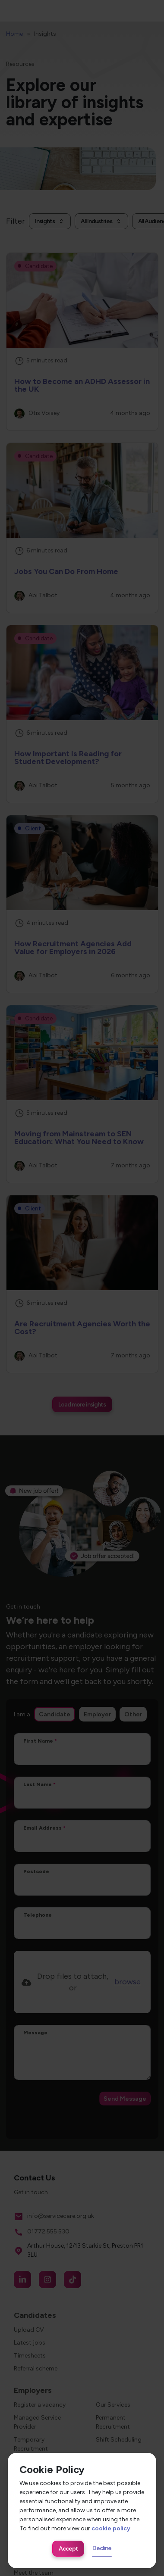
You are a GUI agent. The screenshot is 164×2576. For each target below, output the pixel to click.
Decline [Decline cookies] (101, 2548)
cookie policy (110, 2528)
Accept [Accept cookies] (68, 2548)
